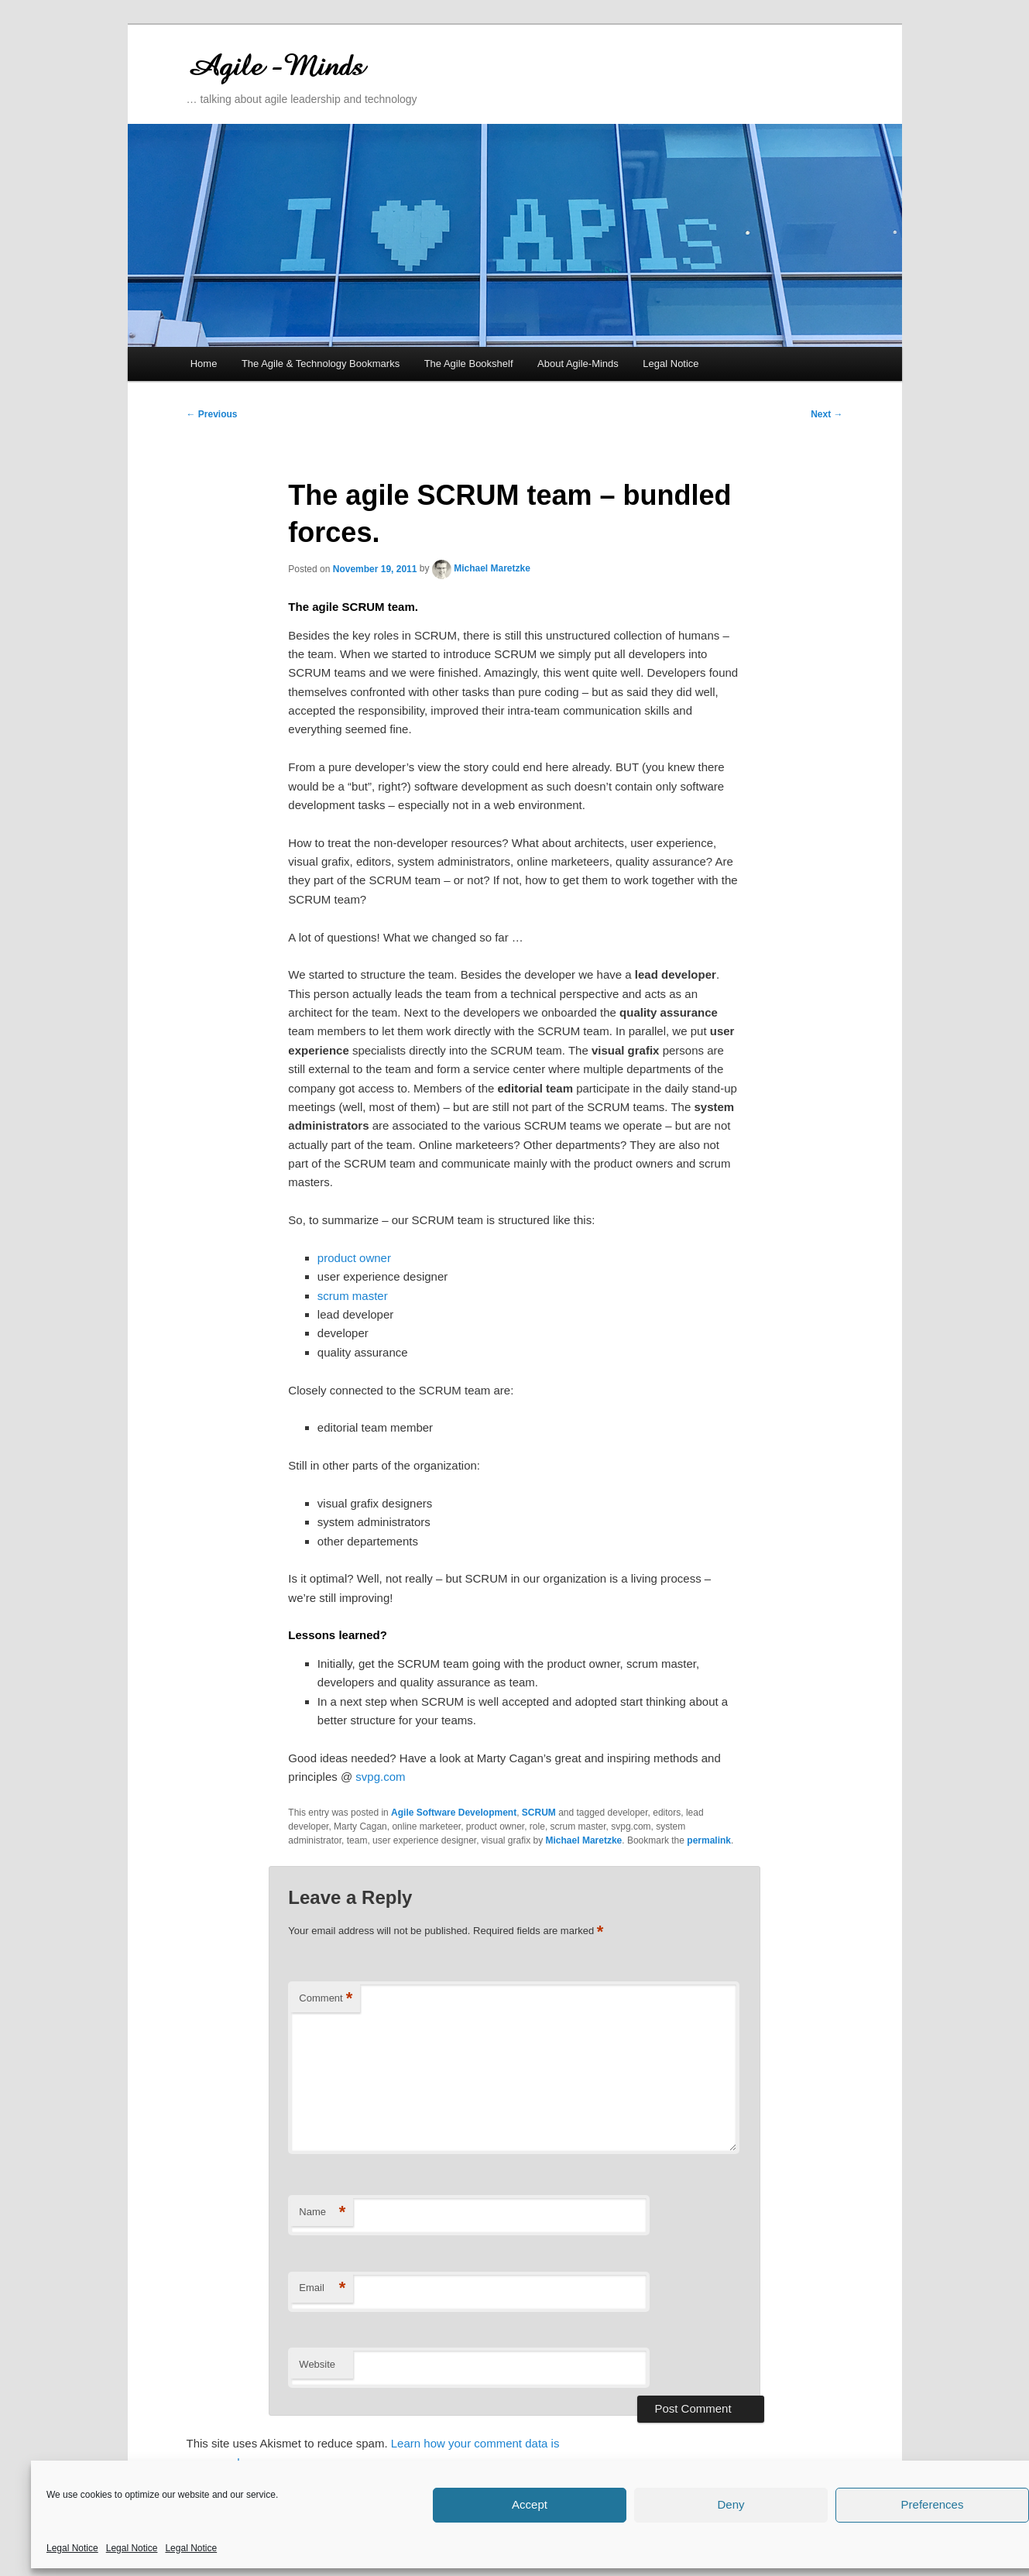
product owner (354, 1257)
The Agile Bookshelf (468, 363)
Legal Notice (72, 2548)
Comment (325, 1999)
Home (204, 363)
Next (826, 414)
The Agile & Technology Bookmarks (321, 363)
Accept (529, 2504)
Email (322, 2288)
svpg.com (380, 1776)
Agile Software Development (453, 1812)
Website (317, 2364)
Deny (730, 2504)
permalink (709, 1840)
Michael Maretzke (492, 568)
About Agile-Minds (578, 363)
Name (322, 2212)
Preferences (932, 2504)
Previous (212, 414)
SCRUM (539, 1812)
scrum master (352, 1295)
